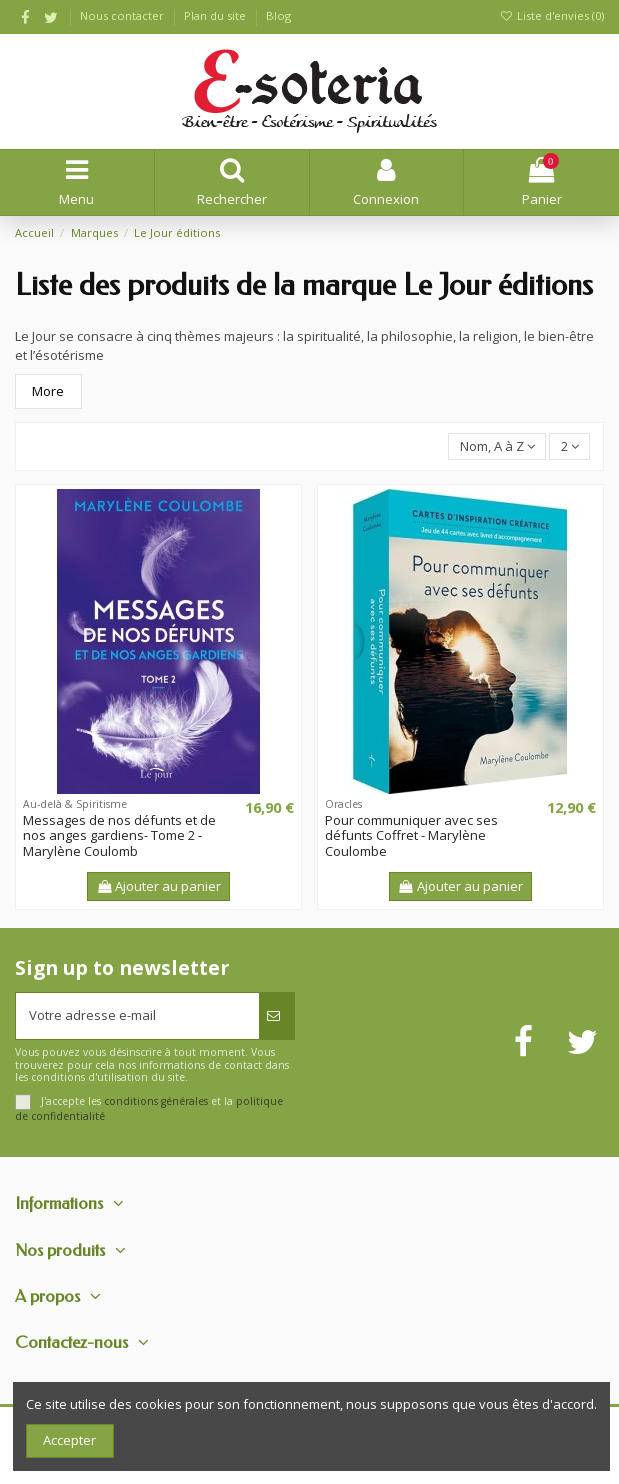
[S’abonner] (276, 1016)
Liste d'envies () (552, 15)
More (48, 391)
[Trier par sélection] (497, 446)
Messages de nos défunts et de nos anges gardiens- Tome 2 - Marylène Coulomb (119, 835)
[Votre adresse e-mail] (137, 1016)
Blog (278, 15)
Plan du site (216, 15)
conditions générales (156, 1101)
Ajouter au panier (159, 886)
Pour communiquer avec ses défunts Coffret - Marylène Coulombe (411, 835)
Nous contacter (123, 15)
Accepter (69, 1440)
